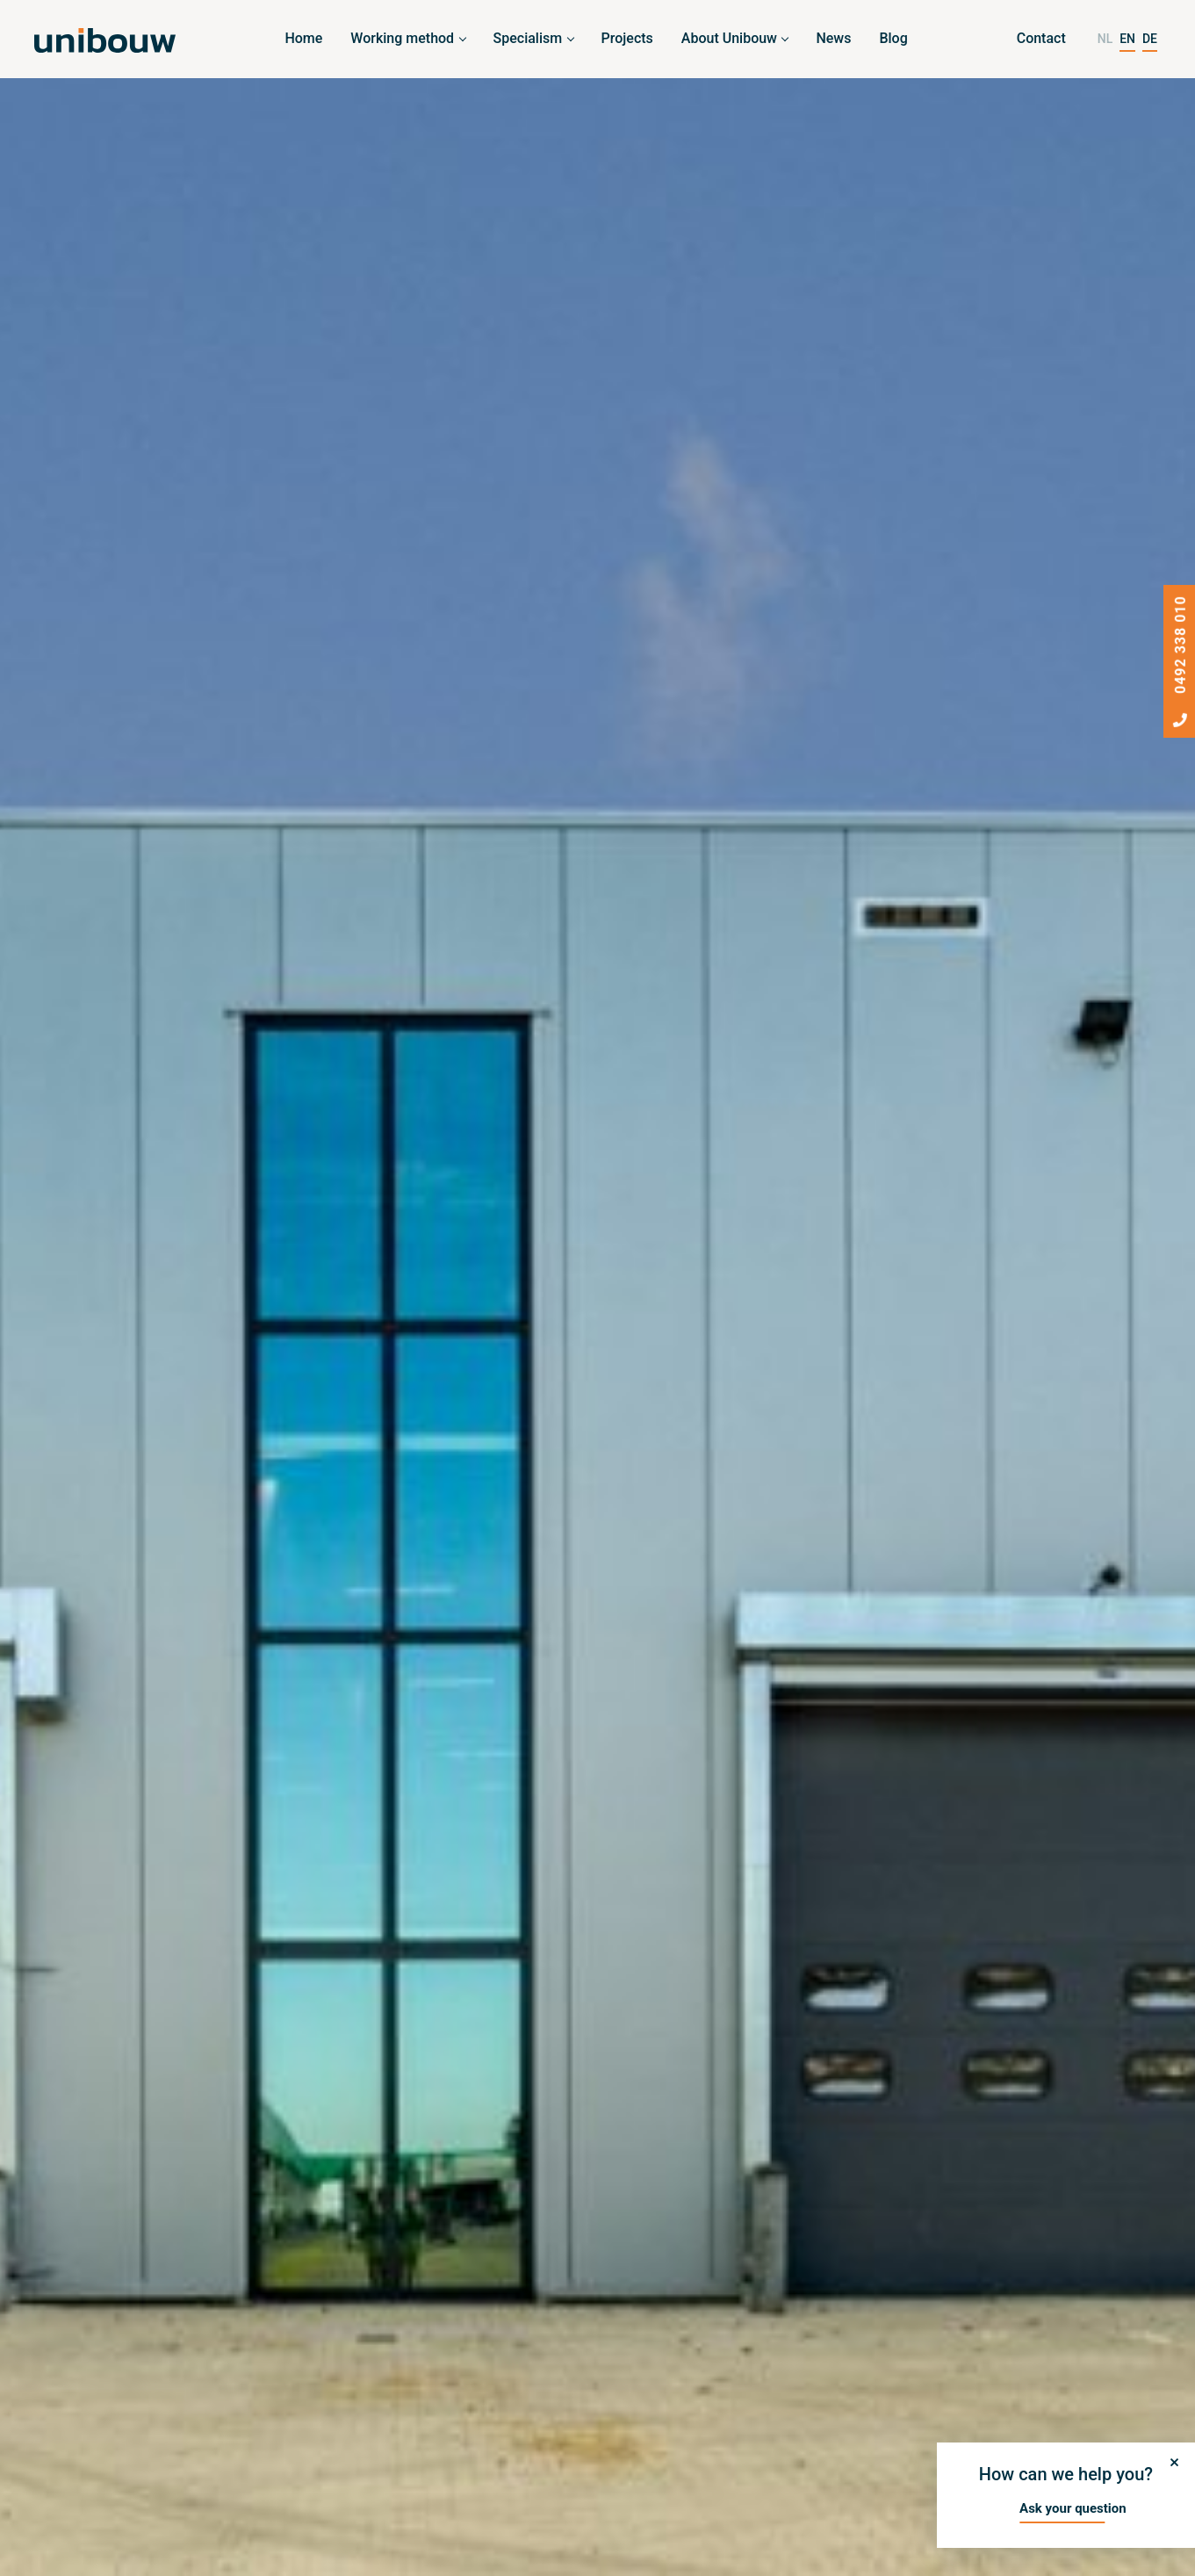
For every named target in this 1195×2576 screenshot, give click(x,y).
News (833, 38)
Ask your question (1073, 2508)
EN (1127, 39)
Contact (1041, 38)
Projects (627, 38)
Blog (893, 38)
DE (1149, 39)
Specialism (528, 38)
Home (303, 38)
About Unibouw (729, 38)
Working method (402, 38)
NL (1105, 39)
